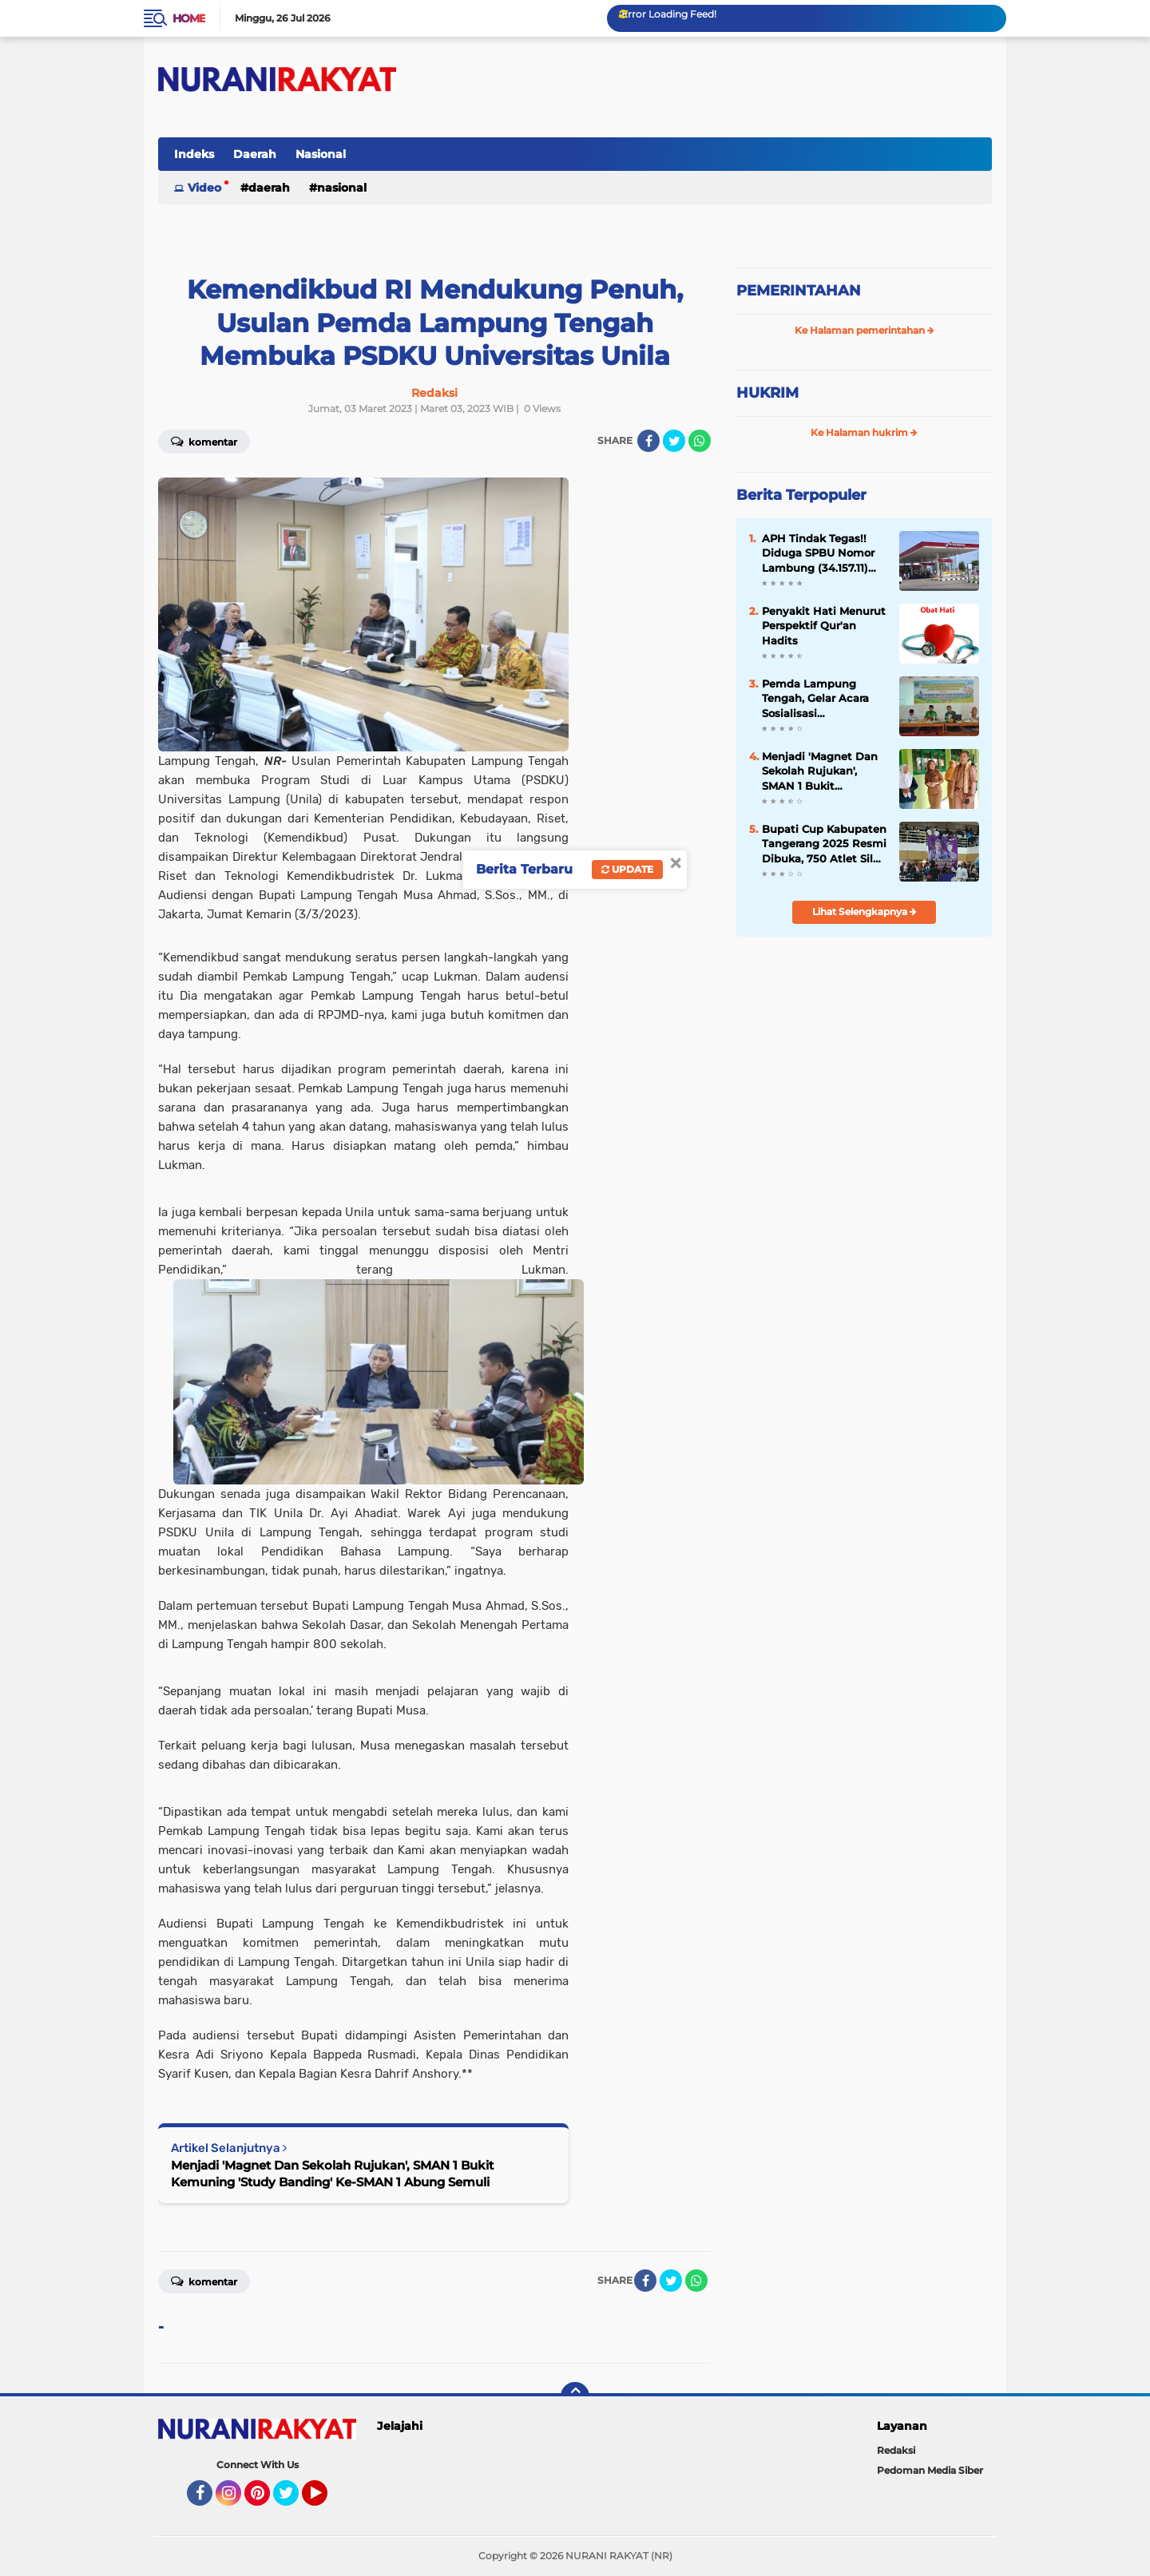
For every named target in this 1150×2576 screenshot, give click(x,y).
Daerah (254, 154)
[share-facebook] (648, 441)
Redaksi (896, 2450)
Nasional (320, 154)
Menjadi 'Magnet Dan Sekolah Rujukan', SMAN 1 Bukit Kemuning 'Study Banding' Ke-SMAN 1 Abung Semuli (332, 2174)
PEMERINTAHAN (798, 290)
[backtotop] (575, 2396)
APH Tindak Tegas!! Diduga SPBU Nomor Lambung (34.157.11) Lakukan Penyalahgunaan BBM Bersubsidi (822, 553)
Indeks (194, 154)
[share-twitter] (674, 441)
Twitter (293, 2500)
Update (627, 869)
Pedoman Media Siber (930, 2470)
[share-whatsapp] (699, 441)
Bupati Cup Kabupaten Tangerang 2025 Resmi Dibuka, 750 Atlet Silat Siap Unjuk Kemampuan (824, 844)
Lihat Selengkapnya (864, 911)
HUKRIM (767, 393)
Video (204, 187)
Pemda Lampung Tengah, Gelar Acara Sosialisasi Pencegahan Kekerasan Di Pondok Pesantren (819, 698)
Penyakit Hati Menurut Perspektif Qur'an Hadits (824, 625)
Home (188, 18)
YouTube (326, 2500)
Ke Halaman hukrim (864, 432)
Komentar (204, 441)
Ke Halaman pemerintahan (864, 330)
